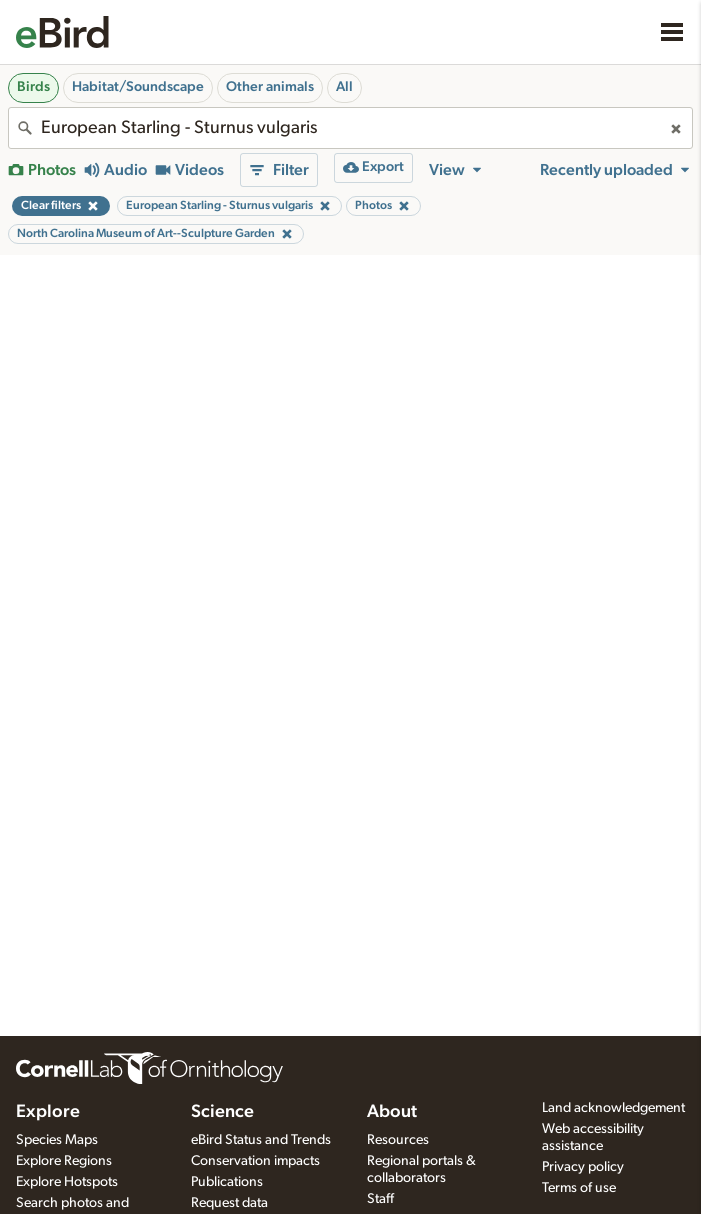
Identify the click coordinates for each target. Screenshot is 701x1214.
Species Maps (57, 1140)
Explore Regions (64, 1161)
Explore (48, 1112)
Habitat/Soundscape (138, 87)
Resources (398, 1140)
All (344, 87)
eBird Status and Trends (261, 1140)
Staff (380, 1199)
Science (222, 1112)
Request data (229, 1203)
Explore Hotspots (67, 1182)
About (392, 1112)
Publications (227, 1182)
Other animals (270, 87)
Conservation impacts (255, 1161)
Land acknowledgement (613, 1108)
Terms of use (579, 1188)
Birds (33, 87)
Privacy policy (583, 1167)
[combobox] (350, 128)
